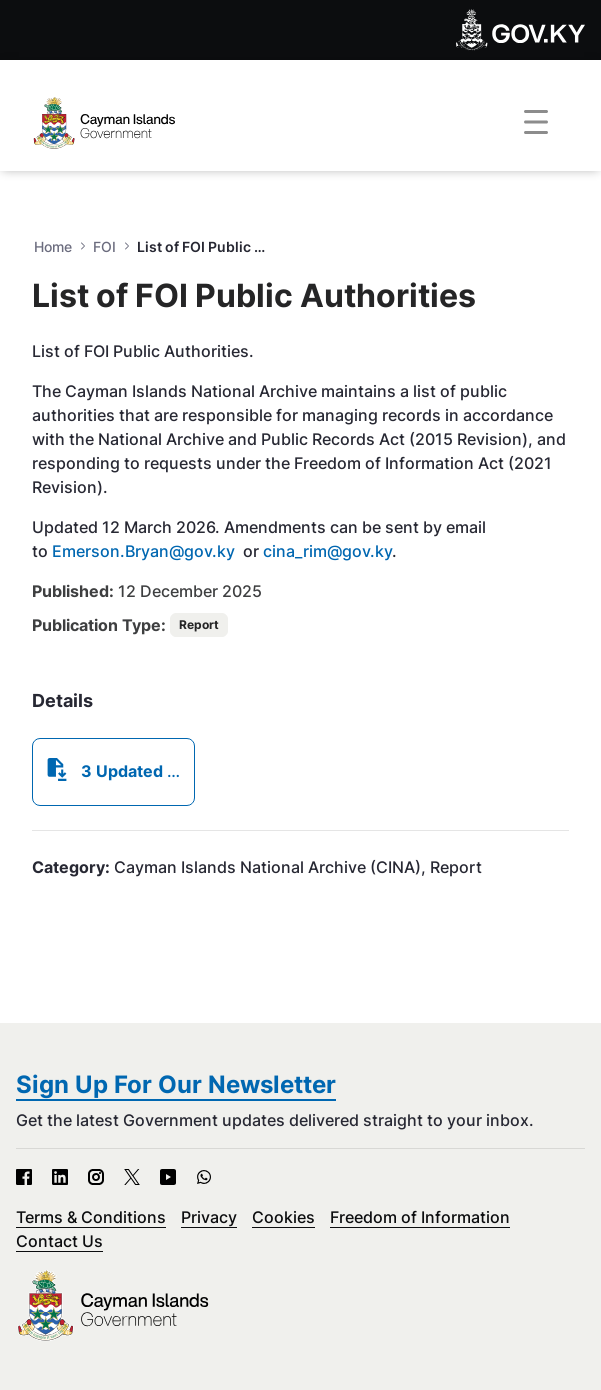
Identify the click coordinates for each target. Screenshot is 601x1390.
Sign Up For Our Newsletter (176, 1084)
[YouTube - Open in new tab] (168, 1177)
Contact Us (59, 1241)
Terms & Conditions (91, 1217)
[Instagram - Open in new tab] (96, 1177)
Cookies (283, 1217)
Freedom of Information (420, 1217)
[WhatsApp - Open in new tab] (204, 1177)
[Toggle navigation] (536, 123)
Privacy (209, 1217)
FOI (104, 246)
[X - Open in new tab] (132, 1177)
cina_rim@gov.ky (327, 551)
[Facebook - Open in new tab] (24, 1177)
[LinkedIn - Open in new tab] (60, 1177)
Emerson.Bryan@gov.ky (143, 551)
